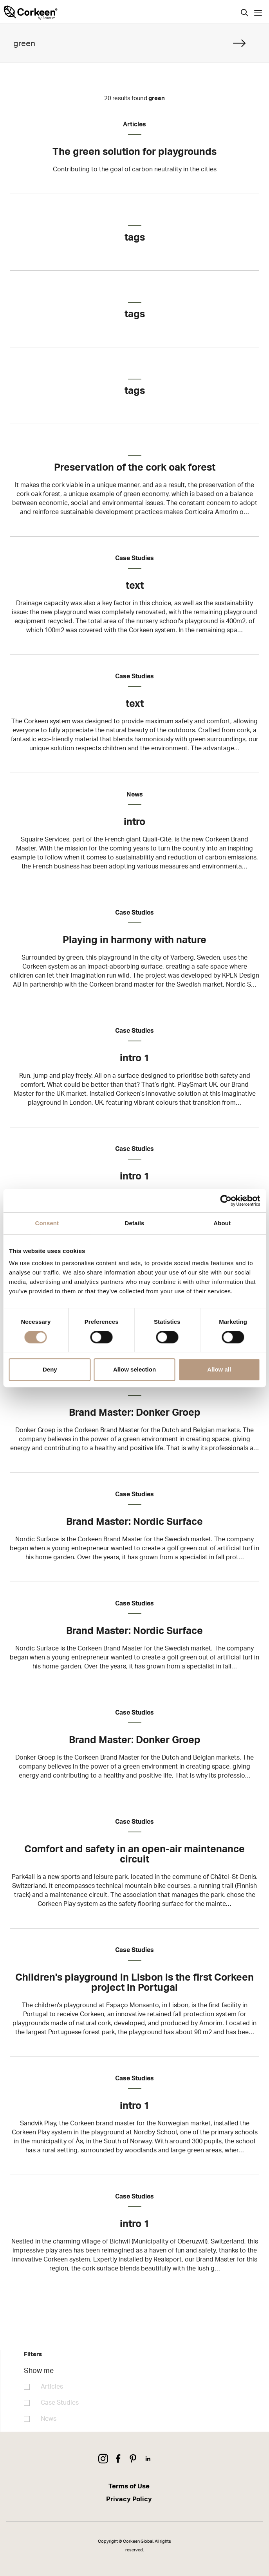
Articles (52, 2387)
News (48, 2419)
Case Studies (60, 2403)
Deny (50, 1369)
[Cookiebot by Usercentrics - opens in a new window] (225, 1200)
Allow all (219, 1369)
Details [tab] (134, 1223)
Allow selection (134, 1369)
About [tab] (222, 1223)
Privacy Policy (129, 2499)
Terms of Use (129, 2486)
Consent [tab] (47, 1223)
